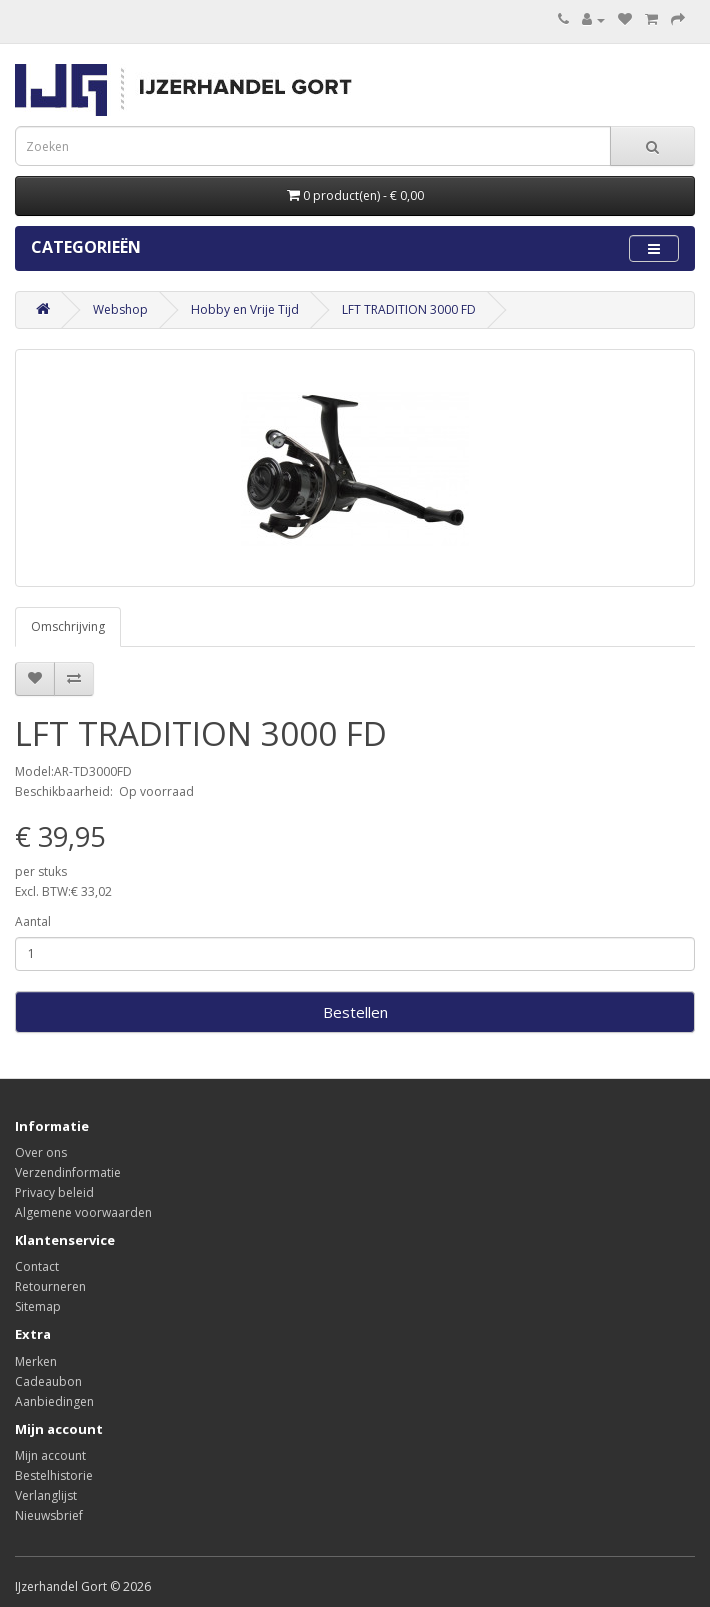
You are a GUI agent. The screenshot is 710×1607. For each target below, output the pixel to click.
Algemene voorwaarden (83, 1212)
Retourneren (50, 1286)
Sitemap (38, 1306)
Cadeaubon (48, 1381)
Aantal (33, 921)
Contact (37, 1266)
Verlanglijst (46, 1495)
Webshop (120, 309)
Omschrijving (68, 626)
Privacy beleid (54, 1192)
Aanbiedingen (54, 1401)
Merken (36, 1361)
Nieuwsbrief (49, 1515)
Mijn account (50, 1455)
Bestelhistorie (54, 1475)
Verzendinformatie (68, 1172)
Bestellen (355, 1012)
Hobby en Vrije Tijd (245, 309)
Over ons (41, 1152)
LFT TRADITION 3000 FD (409, 309)
